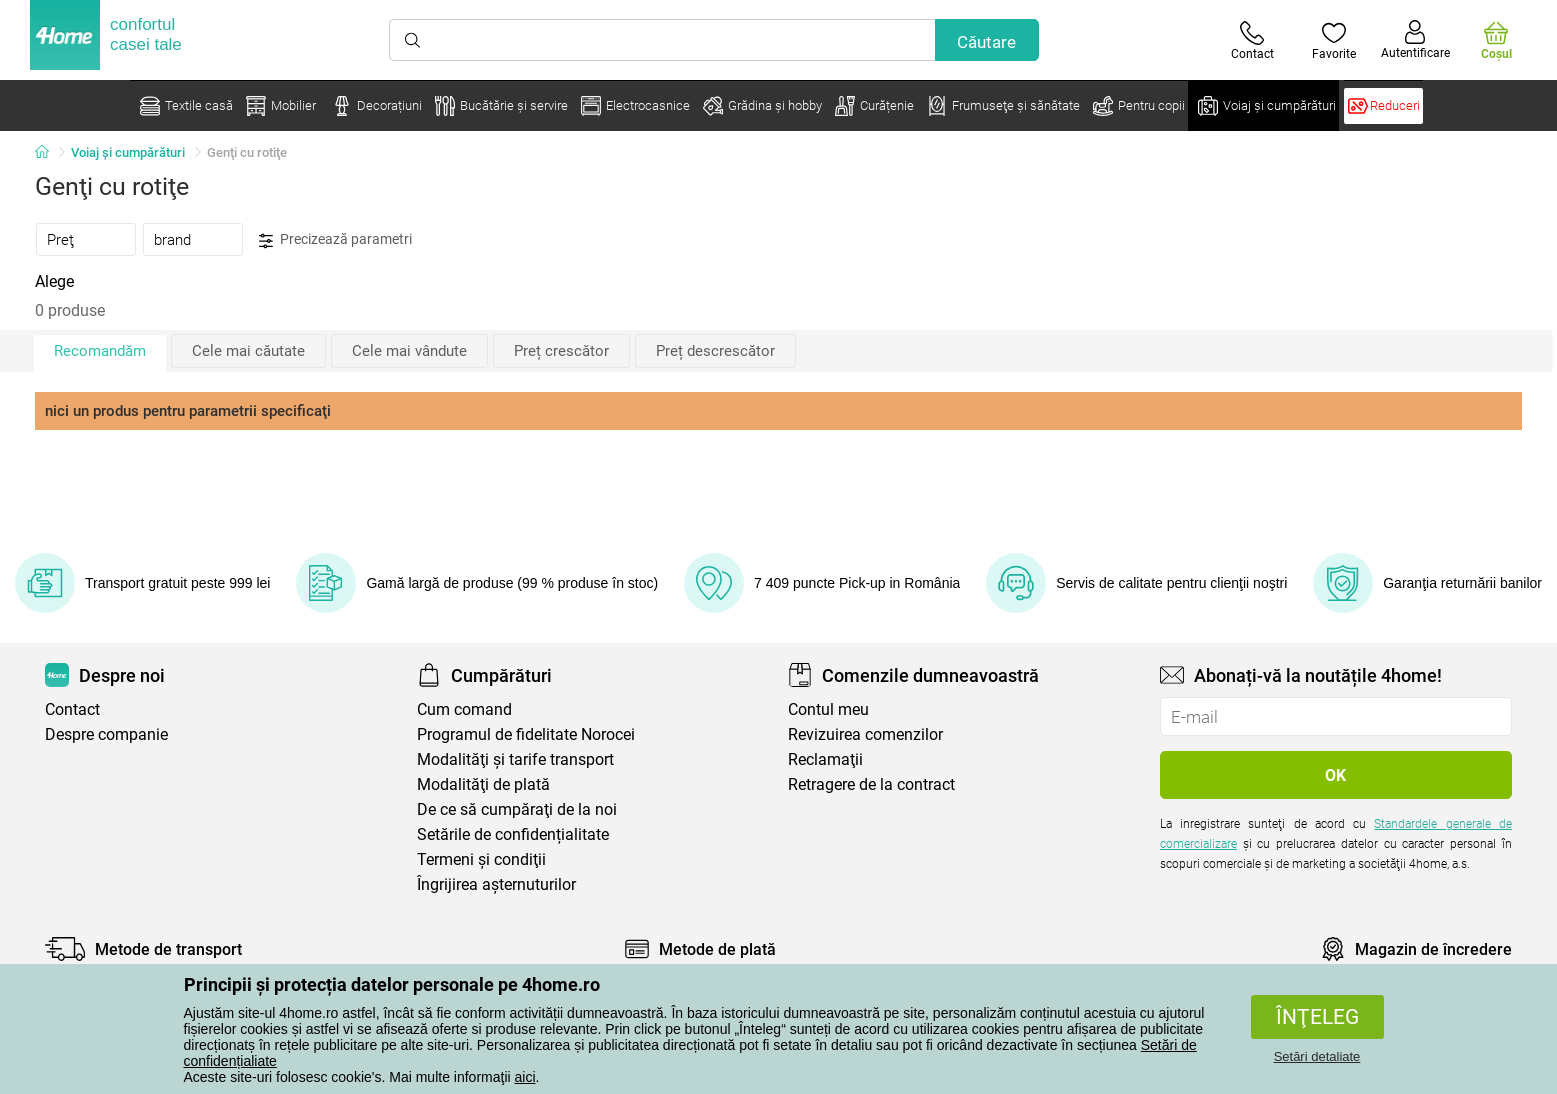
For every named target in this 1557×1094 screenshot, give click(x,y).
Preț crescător (561, 351)
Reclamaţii (825, 759)
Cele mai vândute (409, 351)
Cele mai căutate (248, 351)
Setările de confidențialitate (513, 834)
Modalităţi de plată (483, 784)
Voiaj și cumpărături (128, 152)
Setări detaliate (1317, 1056)
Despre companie (106, 734)
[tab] (86, 239)
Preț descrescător (715, 351)
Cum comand (464, 709)
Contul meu (828, 709)
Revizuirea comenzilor (865, 734)
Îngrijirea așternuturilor (496, 884)
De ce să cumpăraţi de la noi (517, 809)
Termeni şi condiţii (481, 859)
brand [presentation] (172, 240)
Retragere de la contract (871, 784)
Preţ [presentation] (60, 240)
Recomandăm (100, 351)
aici (525, 1077)
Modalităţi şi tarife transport (515, 759)
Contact (72, 709)
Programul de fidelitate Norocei (526, 734)
